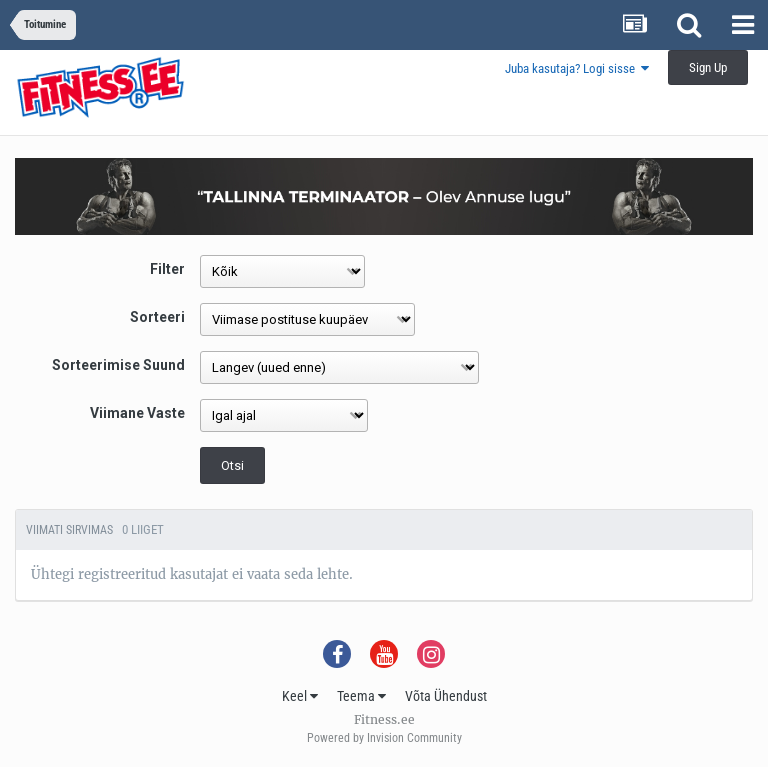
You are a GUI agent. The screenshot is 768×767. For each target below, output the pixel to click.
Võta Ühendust (446, 696)
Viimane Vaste (137, 413)
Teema (361, 696)
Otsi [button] (232, 465)
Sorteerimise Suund (118, 365)
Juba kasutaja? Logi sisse (577, 68)
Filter (167, 269)
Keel (300, 696)
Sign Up (708, 67)
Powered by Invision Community (384, 738)
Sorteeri (157, 317)
